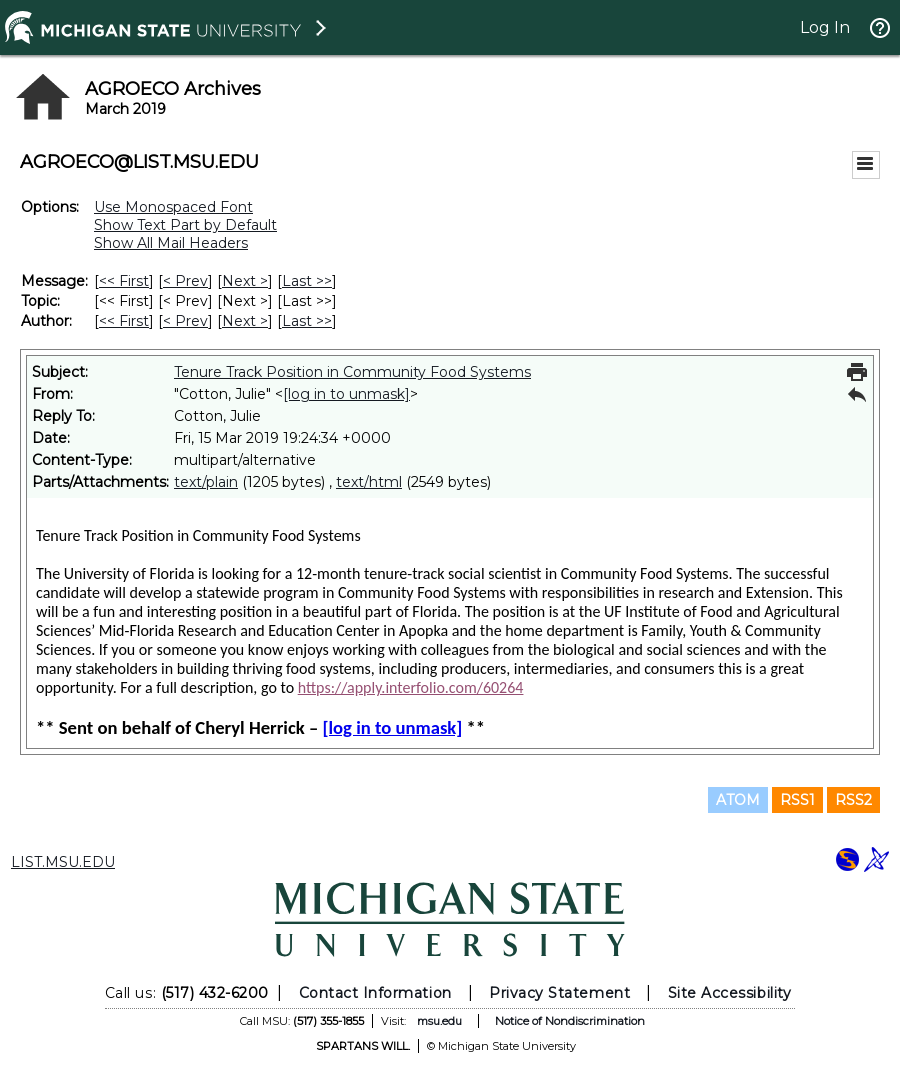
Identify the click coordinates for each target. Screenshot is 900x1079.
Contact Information (375, 993)
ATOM (738, 800)
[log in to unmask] (346, 394)
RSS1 (797, 800)
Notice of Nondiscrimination (570, 1021)
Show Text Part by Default (185, 225)
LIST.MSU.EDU (63, 862)
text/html (369, 482)
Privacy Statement (559, 993)
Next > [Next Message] (245, 281)
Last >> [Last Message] (307, 281)
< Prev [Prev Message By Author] (185, 321)
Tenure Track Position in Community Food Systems (352, 372)
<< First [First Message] (124, 281)
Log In (825, 27)
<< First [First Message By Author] (124, 321)
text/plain (206, 482)
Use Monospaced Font (173, 207)
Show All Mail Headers (171, 243)
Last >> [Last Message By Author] (307, 321)
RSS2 (853, 800)
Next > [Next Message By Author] (245, 321)
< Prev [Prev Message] (185, 281)
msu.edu (439, 1021)
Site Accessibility (730, 993)
